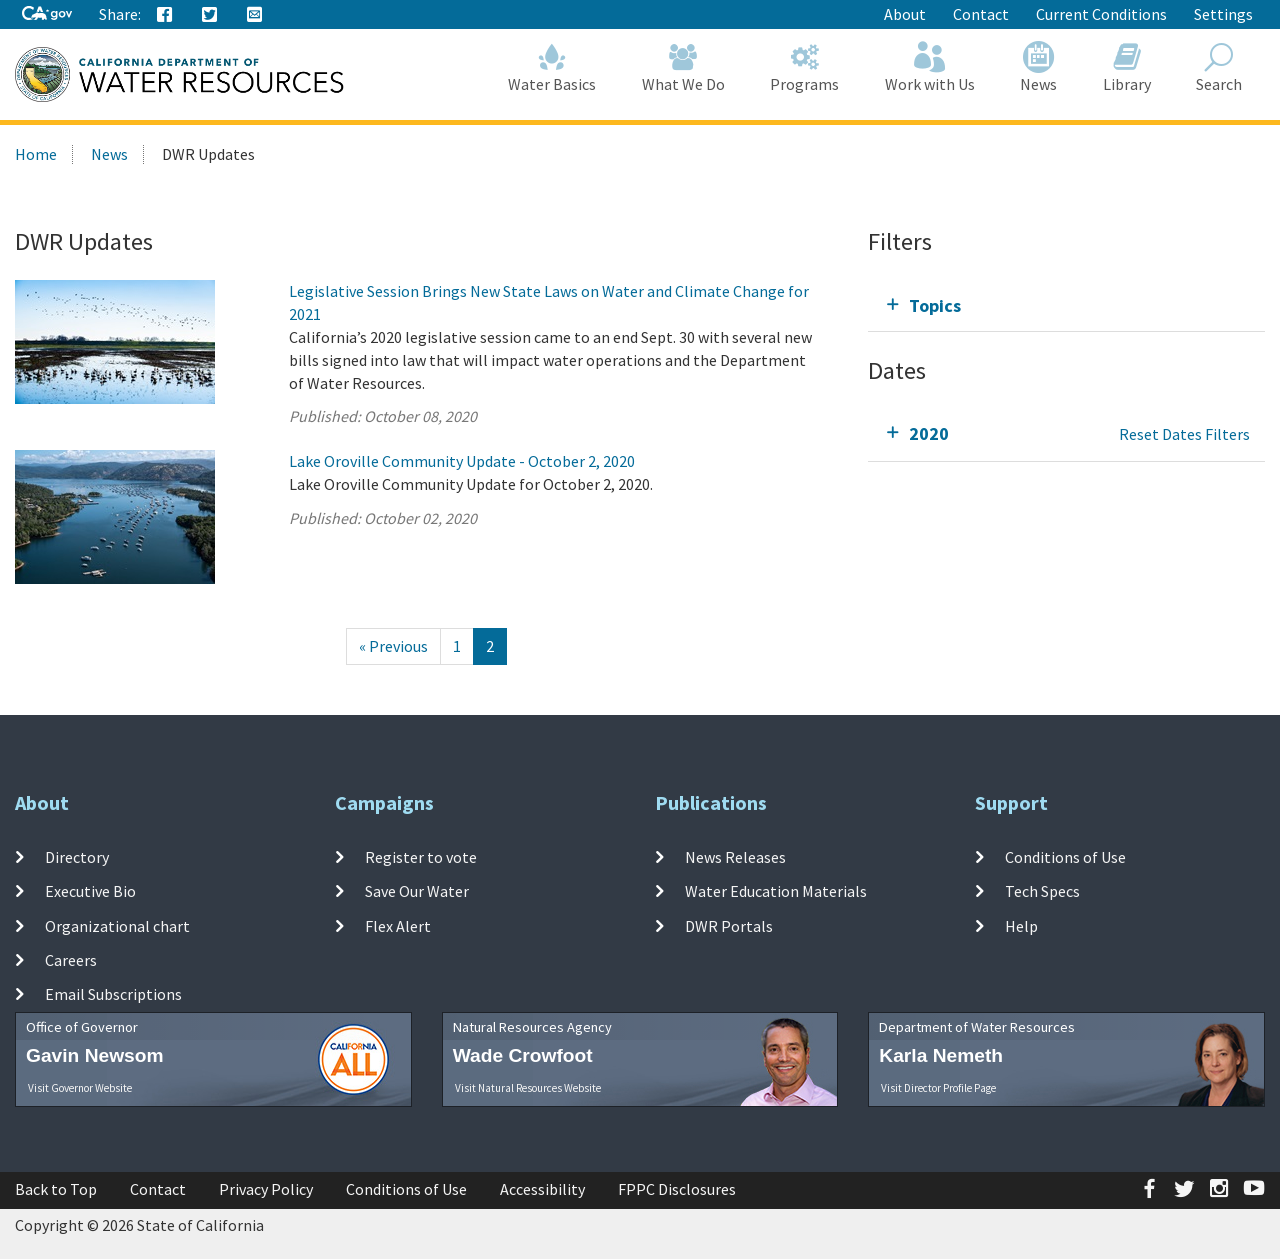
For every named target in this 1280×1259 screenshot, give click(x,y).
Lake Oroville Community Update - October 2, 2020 (462, 461)
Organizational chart (117, 926)
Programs (805, 67)
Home (36, 154)
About (905, 14)
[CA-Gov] (47, 14)
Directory (77, 857)
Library (1127, 67)
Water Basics (553, 67)
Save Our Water (417, 891)
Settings (1223, 14)
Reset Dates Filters (1184, 434)
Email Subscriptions (113, 994)
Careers (71, 960)
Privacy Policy (266, 1189)
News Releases (735, 857)
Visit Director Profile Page (938, 1088)
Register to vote (421, 857)
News (1039, 67)
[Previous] (393, 646)
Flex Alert (398, 926)
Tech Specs (1042, 891)
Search (1220, 67)
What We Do (683, 67)
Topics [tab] (935, 305)
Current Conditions (1101, 14)
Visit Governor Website (80, 1088)
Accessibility (542, 1189)
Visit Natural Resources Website (528, 1088)
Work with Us (930, 67)
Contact (981, 14)
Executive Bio (90, 891)
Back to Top (56, 1189)
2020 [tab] (929, 433)
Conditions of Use (1065, 857)
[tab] (1066, 305)
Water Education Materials (776, 891)
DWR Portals (729, 926)
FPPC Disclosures (677, 1189)
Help (1021, 926)
